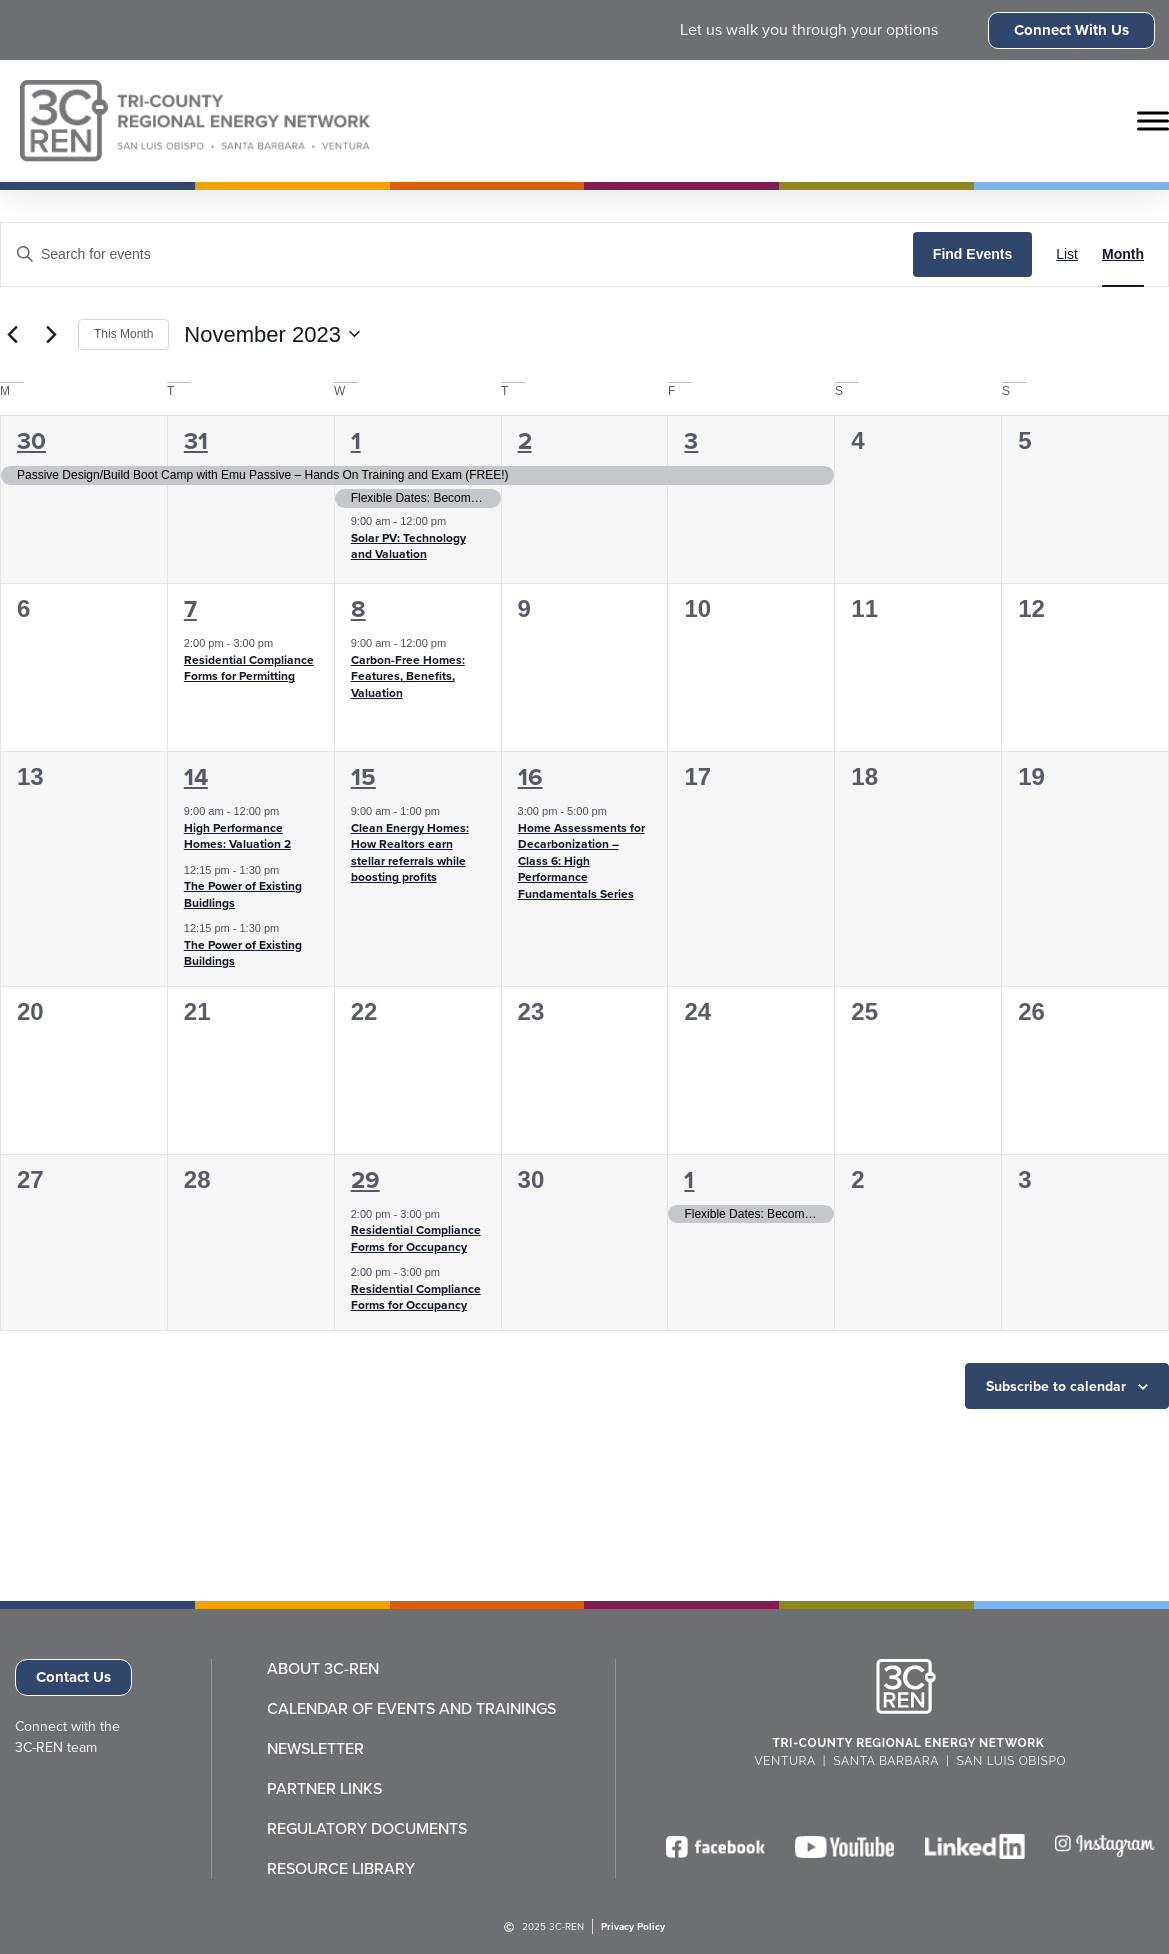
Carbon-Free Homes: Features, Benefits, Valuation (408, 676)
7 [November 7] (190, 609)
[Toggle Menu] (1153, 120)
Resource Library (341, 1869)
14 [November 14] (196, 777)
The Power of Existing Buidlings (243, 894)
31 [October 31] (196, 441)
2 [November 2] (525, 441)
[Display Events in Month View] (1123, 254)
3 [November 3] (691, 441)
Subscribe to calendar (1056, 1386)
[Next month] (51, 334)
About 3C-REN (323, 1669)
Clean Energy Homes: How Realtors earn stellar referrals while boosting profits (410, 853)
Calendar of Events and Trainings (411, 1709)
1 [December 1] (689, 1180)
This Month (123, 334)
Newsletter (315, 1749)
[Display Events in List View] (1067, 254)
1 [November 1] (356, 441)
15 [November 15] (363, 777)
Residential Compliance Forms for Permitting (249, 668)
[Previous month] (12, 334)
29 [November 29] (365, 1180)
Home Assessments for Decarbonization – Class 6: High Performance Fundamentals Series (581, 861)
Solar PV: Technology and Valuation (408, 546)
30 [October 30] (31, 441)
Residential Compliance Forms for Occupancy (416, 1238)
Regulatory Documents (367, 1829)
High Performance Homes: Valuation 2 (237, 836)
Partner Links (324, 1789)
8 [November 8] (358, 609)
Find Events (972, 254)
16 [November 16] (530, 777)
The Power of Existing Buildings (243, 953)
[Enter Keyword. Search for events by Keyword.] (457, 254)
